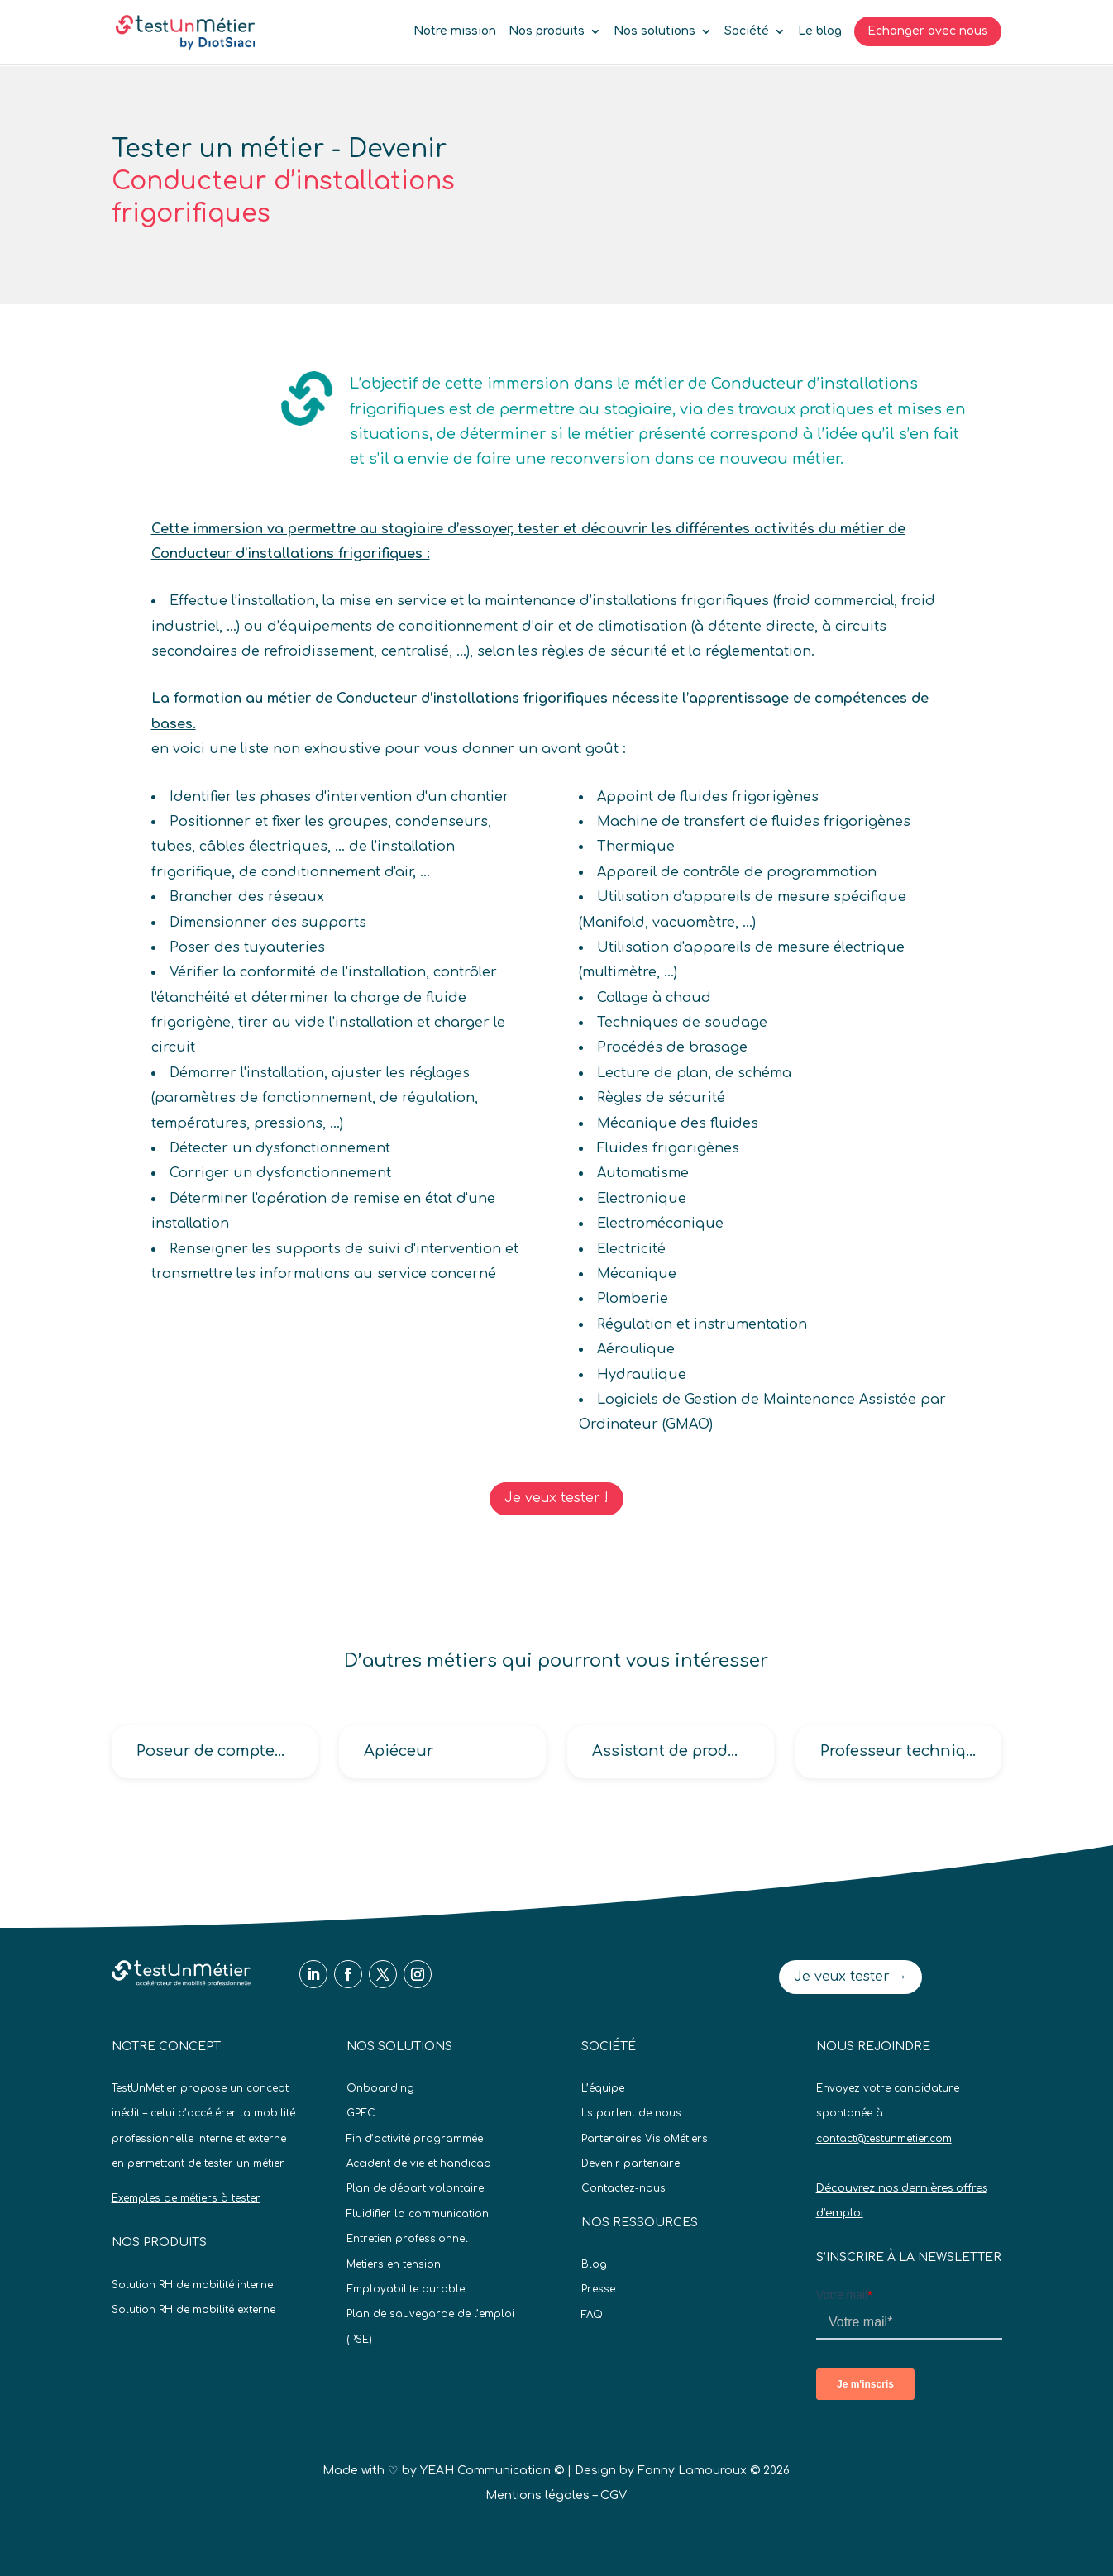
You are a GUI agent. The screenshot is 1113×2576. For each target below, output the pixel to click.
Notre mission (454, 31)
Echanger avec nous (927, 31)
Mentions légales (537, 2495)
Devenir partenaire (630, 2163)
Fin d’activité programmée (414, 2138)
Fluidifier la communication (417, 2214)
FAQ (592, 2315)
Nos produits (547, 31)
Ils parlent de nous (631, 2113)
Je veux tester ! (556, 1498)
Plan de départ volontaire (415, 2188)
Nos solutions (654, 31)
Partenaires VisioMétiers (644, 2138)
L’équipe (602, 2088)
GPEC (360, 2113)
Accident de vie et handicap (418, 2163)
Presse (598, 2289)
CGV (613, 2495)
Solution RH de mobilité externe (193, 2310)
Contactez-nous (623, 2188)
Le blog (820, 31)
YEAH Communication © (492, 2470)
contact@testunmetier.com (884, 2138)
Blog (594, 2264)
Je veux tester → (850, 1976)
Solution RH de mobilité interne (192, 2285)
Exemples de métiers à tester (186, 2198)
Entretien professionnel (407, 2238)
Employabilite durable (405, 2289)
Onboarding (380, 2088)
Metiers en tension (393, 2264)
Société (746, 31)
